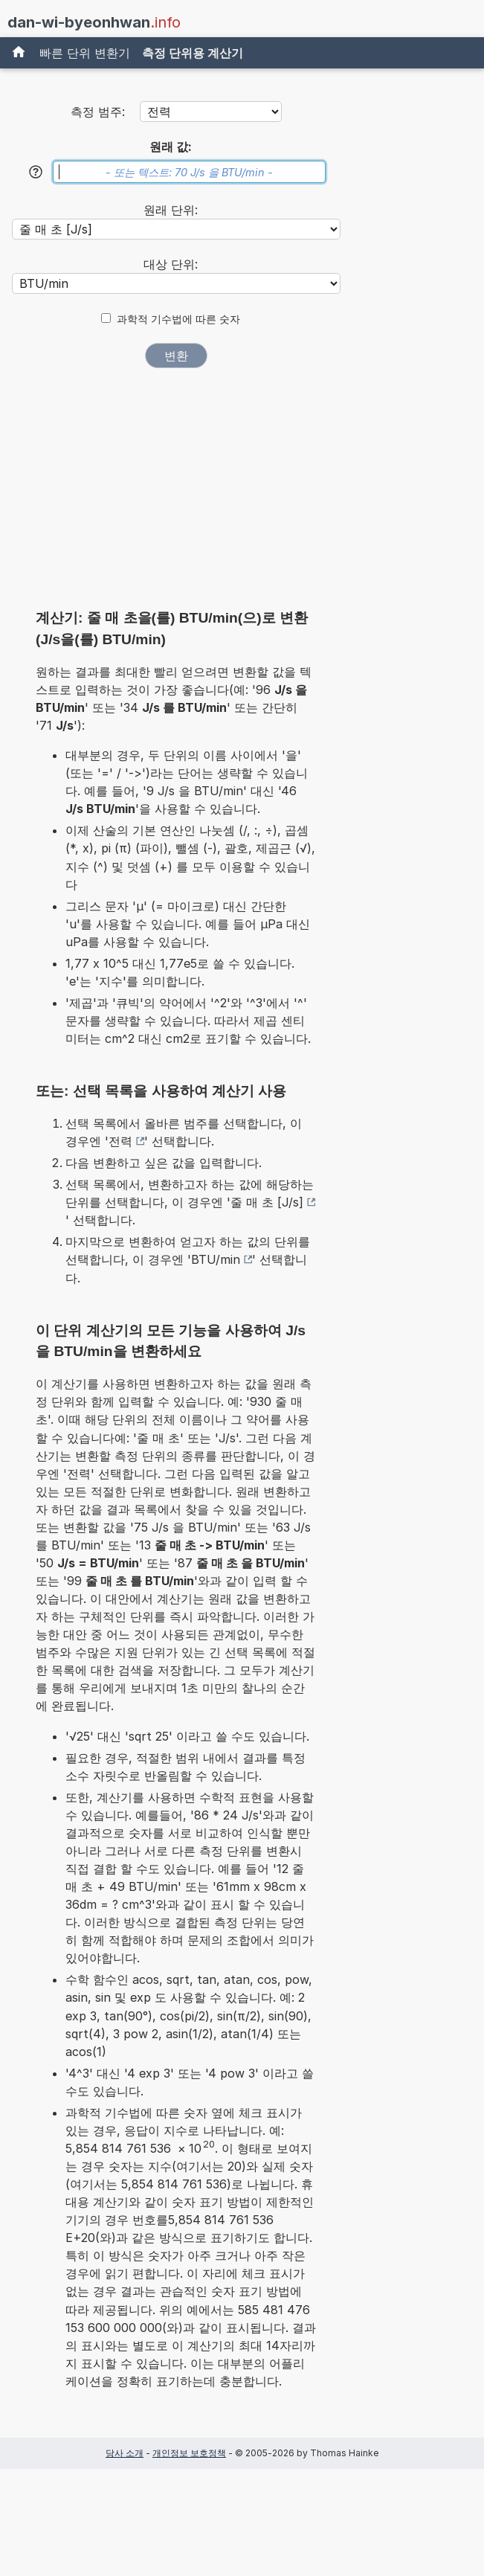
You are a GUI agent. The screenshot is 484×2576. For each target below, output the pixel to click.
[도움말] (36, 172)
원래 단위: (170, 209)
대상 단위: (170, 264)
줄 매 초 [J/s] (266, 1202)
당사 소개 (124, 2452)
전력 (120, 1141)
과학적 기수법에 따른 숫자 (178, 319)
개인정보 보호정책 (189, 2452)
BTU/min (215, 1259)
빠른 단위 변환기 (84, 52)
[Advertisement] (176, 493)
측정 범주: (98, 111)
